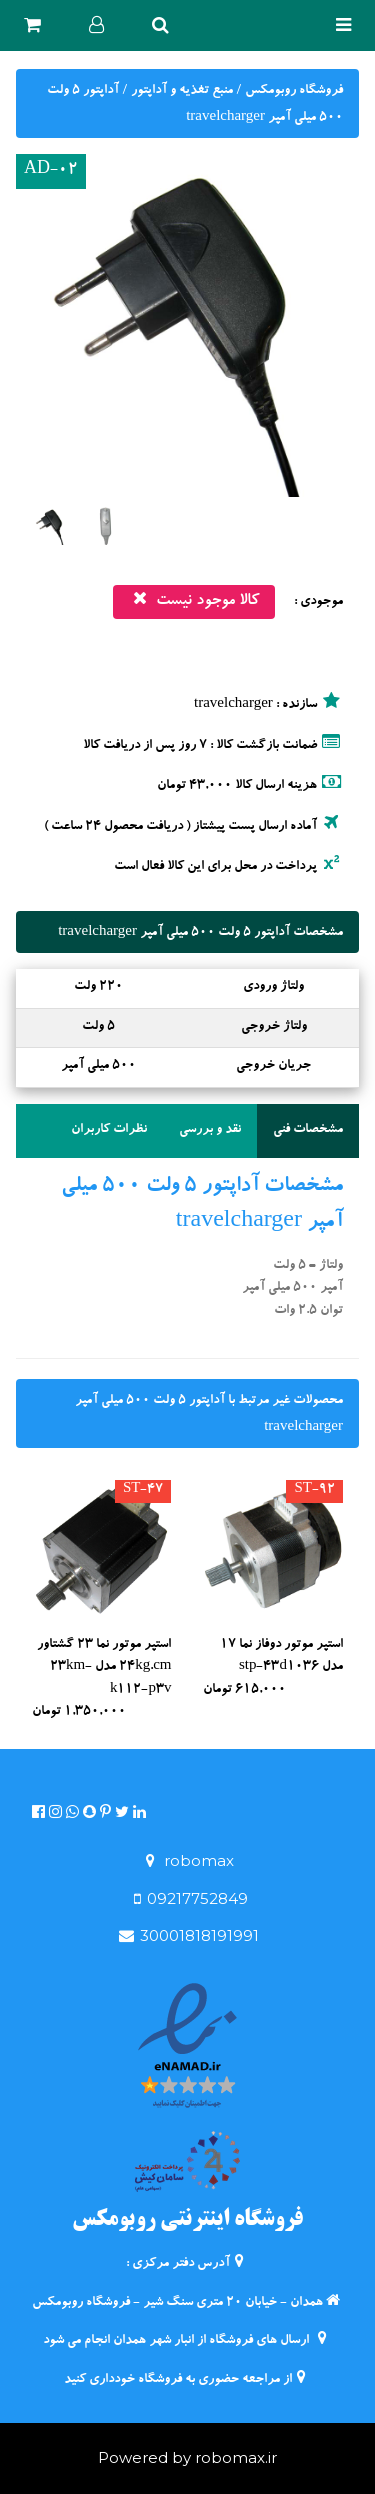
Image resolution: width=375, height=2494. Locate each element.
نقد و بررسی (210, 1130)
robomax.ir (236, 2457)
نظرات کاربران (109, 1130)
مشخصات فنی (308, 1130)
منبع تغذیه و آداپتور (180, 91)
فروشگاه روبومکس (292, 91)
